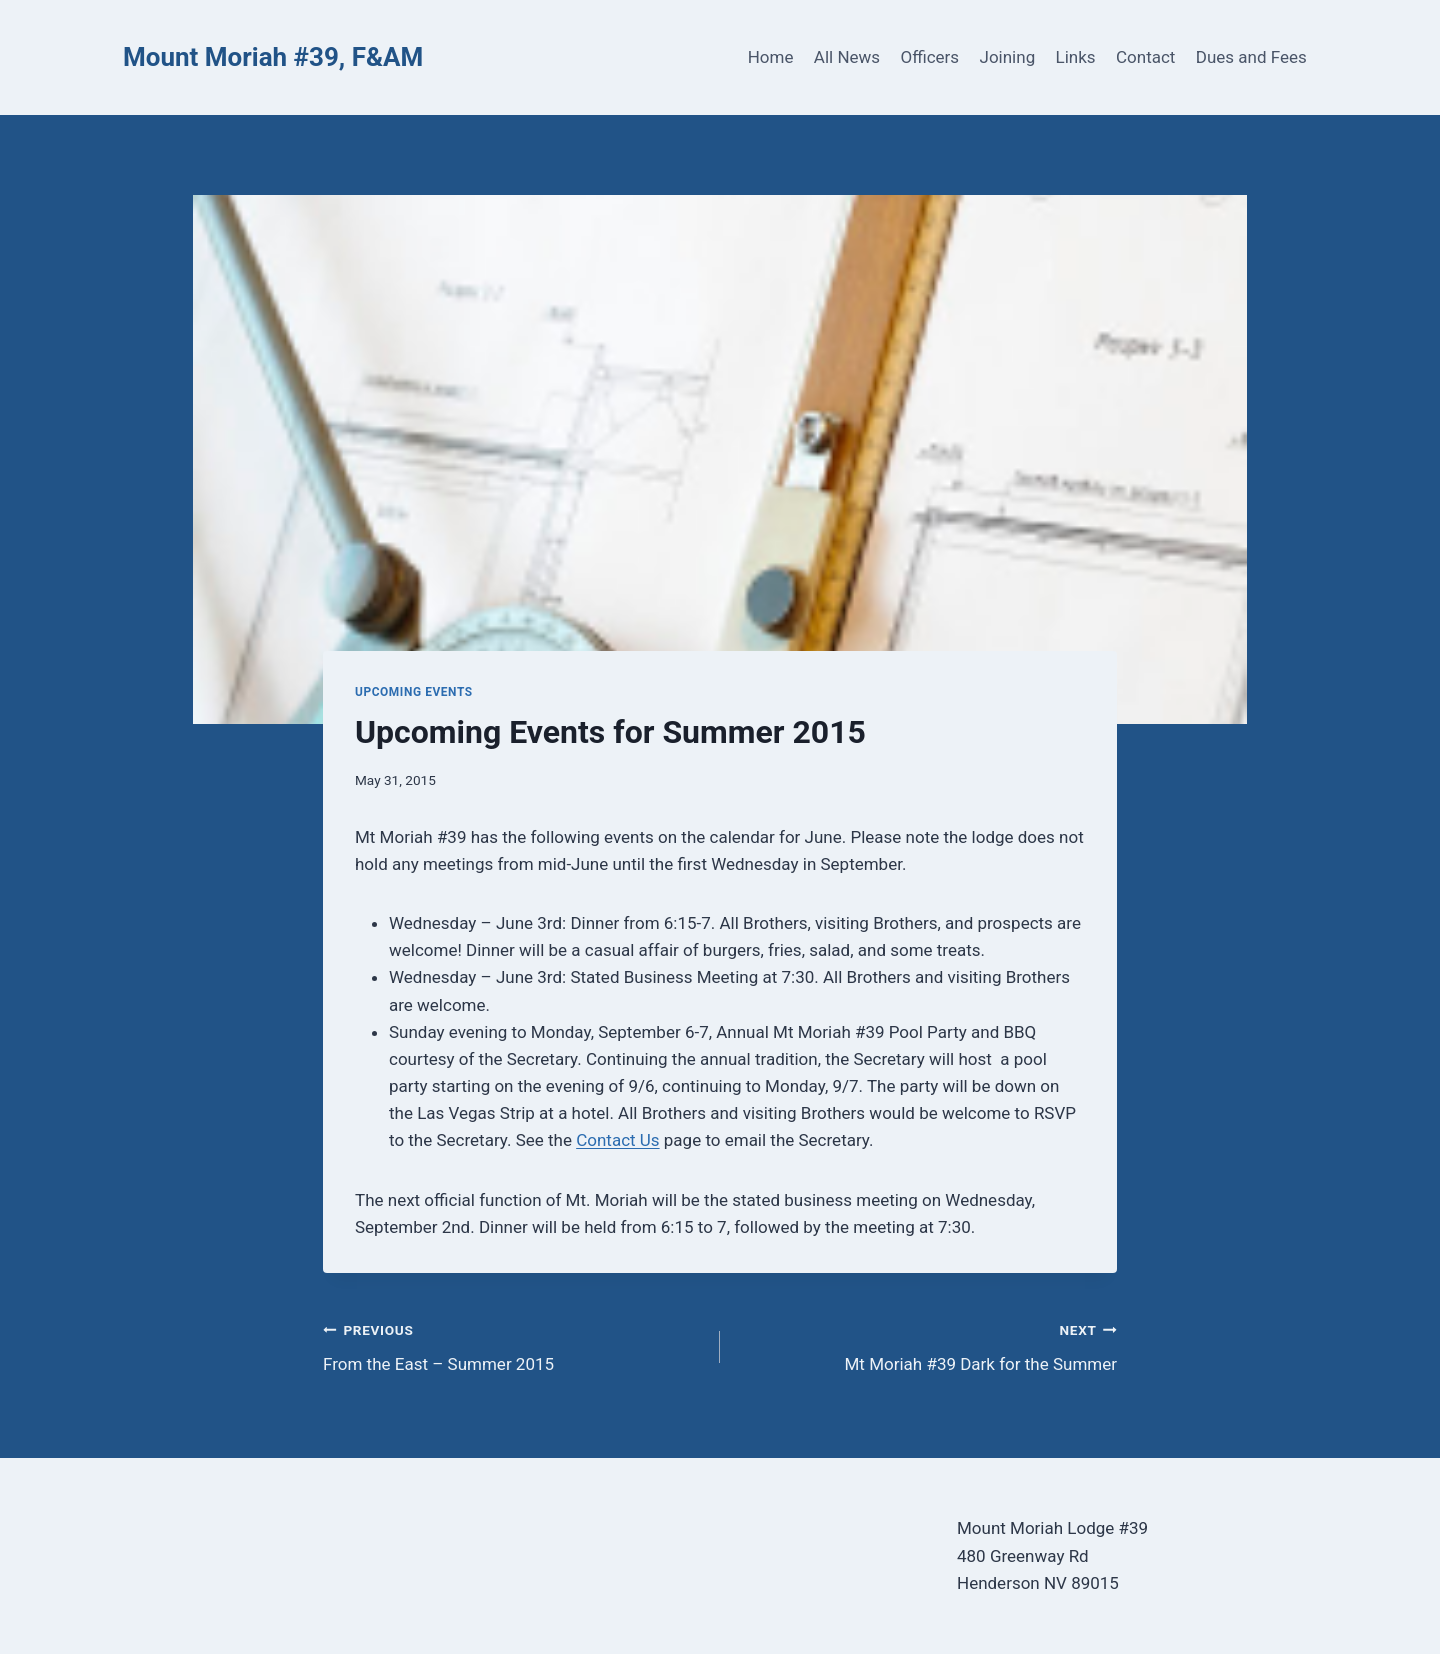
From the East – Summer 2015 (513, 1345)
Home (771, 57)
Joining (1008, 57)
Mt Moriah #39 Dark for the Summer (927, 1345)
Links (1076, 57)
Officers (929, 57)
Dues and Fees (1251, 57)
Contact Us (617, 1140)
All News (847, 57)
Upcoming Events (414, 692)
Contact (1145, 57)
